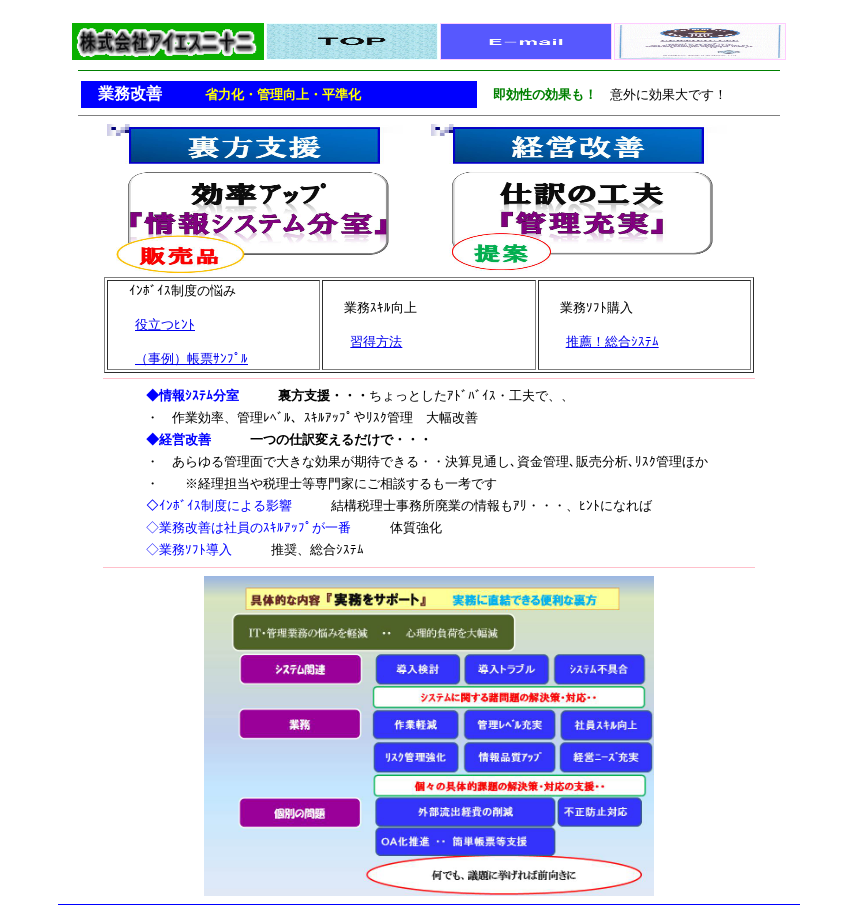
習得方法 (376, 341)
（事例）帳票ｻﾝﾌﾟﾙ (191, 358)
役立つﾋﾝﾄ (165, 324)
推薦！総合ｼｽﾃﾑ (612, 341)
